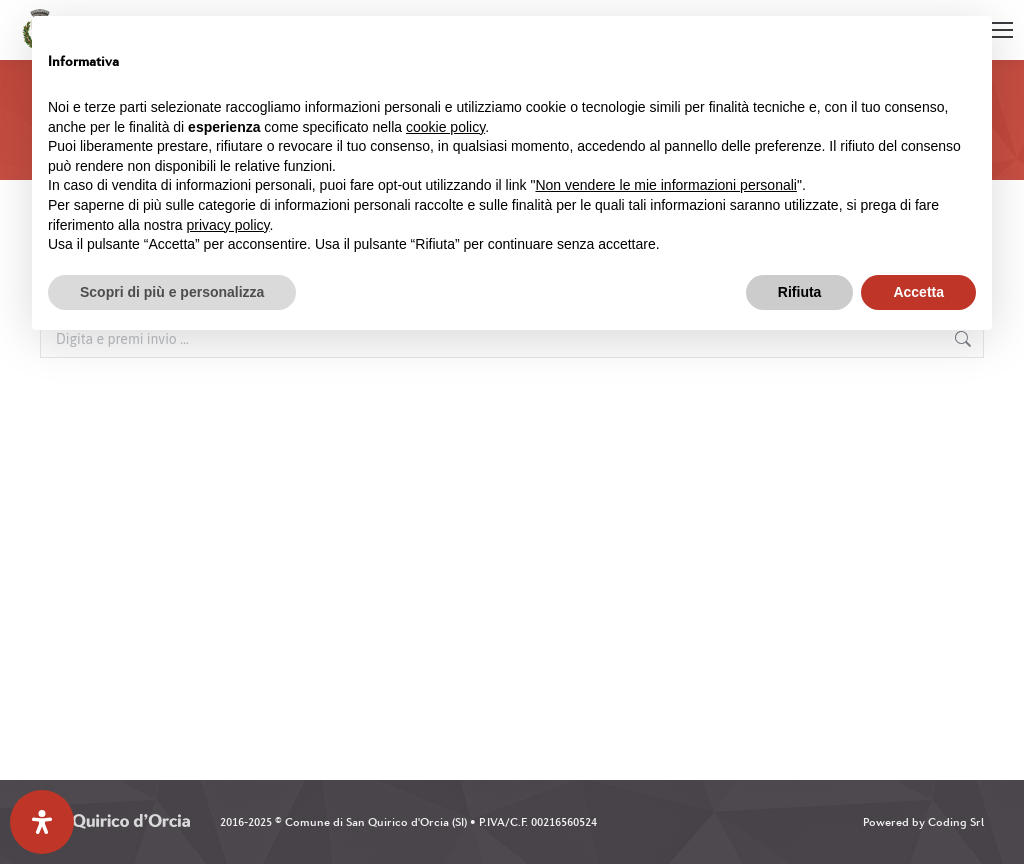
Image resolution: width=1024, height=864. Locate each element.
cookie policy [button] (445, 127)
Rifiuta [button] (800, 292)
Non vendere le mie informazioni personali (665, 185)
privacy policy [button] (228, 225)
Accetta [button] (918, 292)
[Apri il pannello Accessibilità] (42, 822)
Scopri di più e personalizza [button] (172, 292)
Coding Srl (956, 822)
